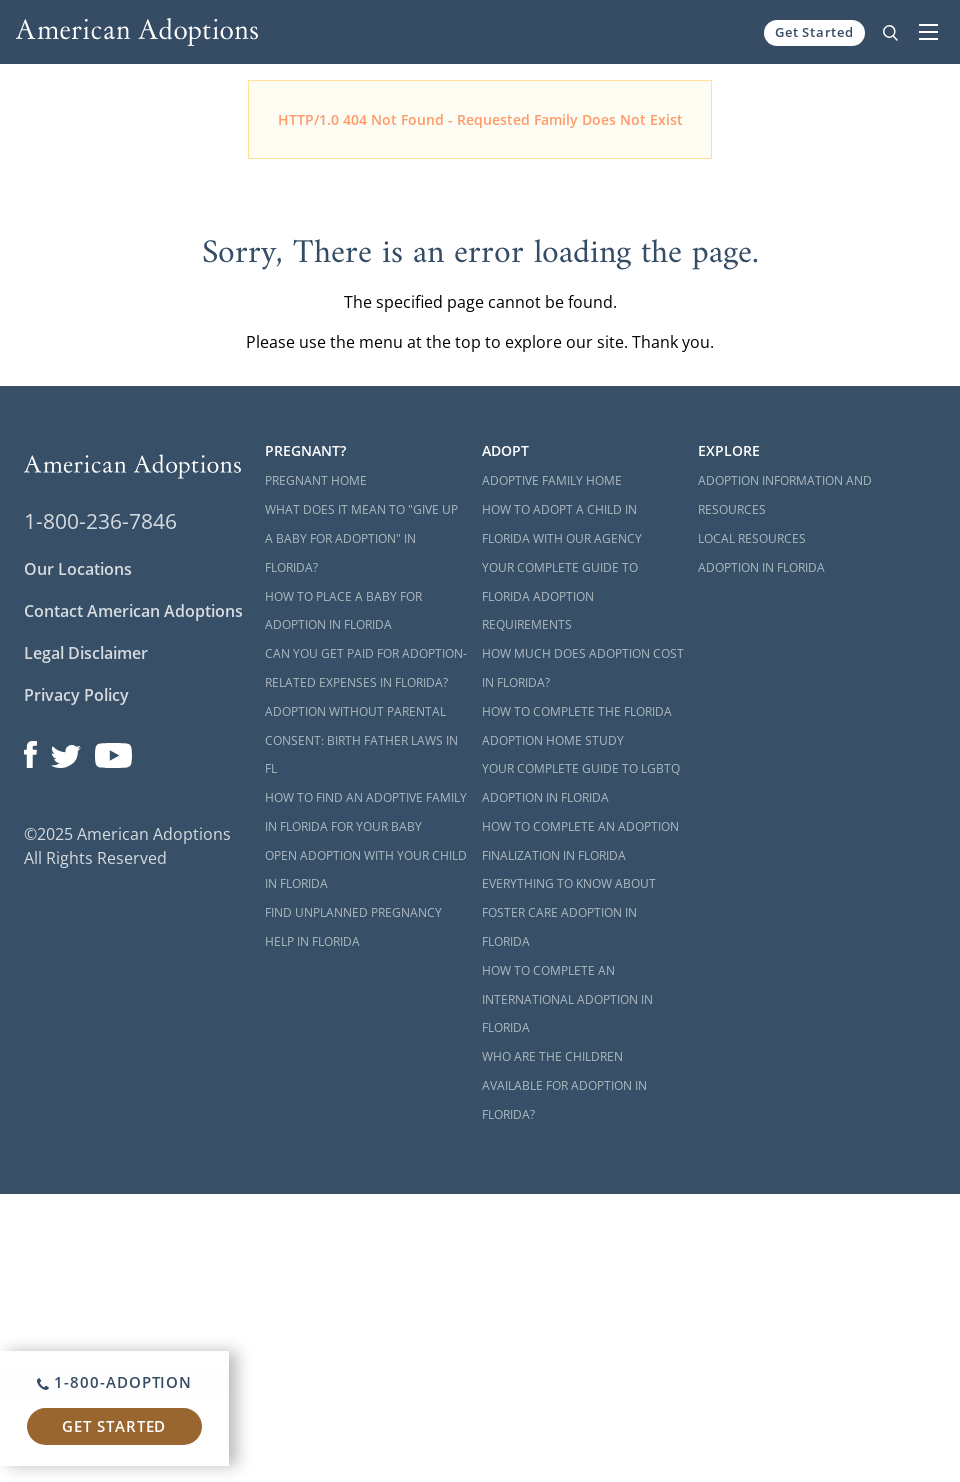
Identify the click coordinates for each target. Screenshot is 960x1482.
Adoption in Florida (761, 567)
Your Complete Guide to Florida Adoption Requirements (560, 596)
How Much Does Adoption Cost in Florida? (583, 668)
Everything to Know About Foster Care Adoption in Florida (569, 912)
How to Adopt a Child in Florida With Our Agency (562, 524)
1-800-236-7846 (100, 521)
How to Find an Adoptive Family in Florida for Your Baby (366, 812)
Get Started (814, 32)
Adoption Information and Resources (785, 495)
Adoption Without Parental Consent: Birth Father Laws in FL (361, 740)
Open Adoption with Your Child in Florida (366, 870)
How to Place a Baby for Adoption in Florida (343, 611)
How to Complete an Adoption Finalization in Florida (580, 841)
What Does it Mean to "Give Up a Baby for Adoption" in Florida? (361, 538)
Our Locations (78, 569)
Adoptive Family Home (552, 480)
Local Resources (752, 538)
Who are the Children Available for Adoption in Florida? (564, 1085)
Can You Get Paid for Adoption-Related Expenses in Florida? (366, 668)
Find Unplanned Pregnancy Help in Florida (353, 927)
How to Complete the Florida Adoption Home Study (577, 726)
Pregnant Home (316, 480)
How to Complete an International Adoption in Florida (567, 999)
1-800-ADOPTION (114, 1382)
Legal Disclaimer (86, 653)
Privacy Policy (76, 695)
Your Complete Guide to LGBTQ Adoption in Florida (581, 783)
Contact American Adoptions (133, 611)
